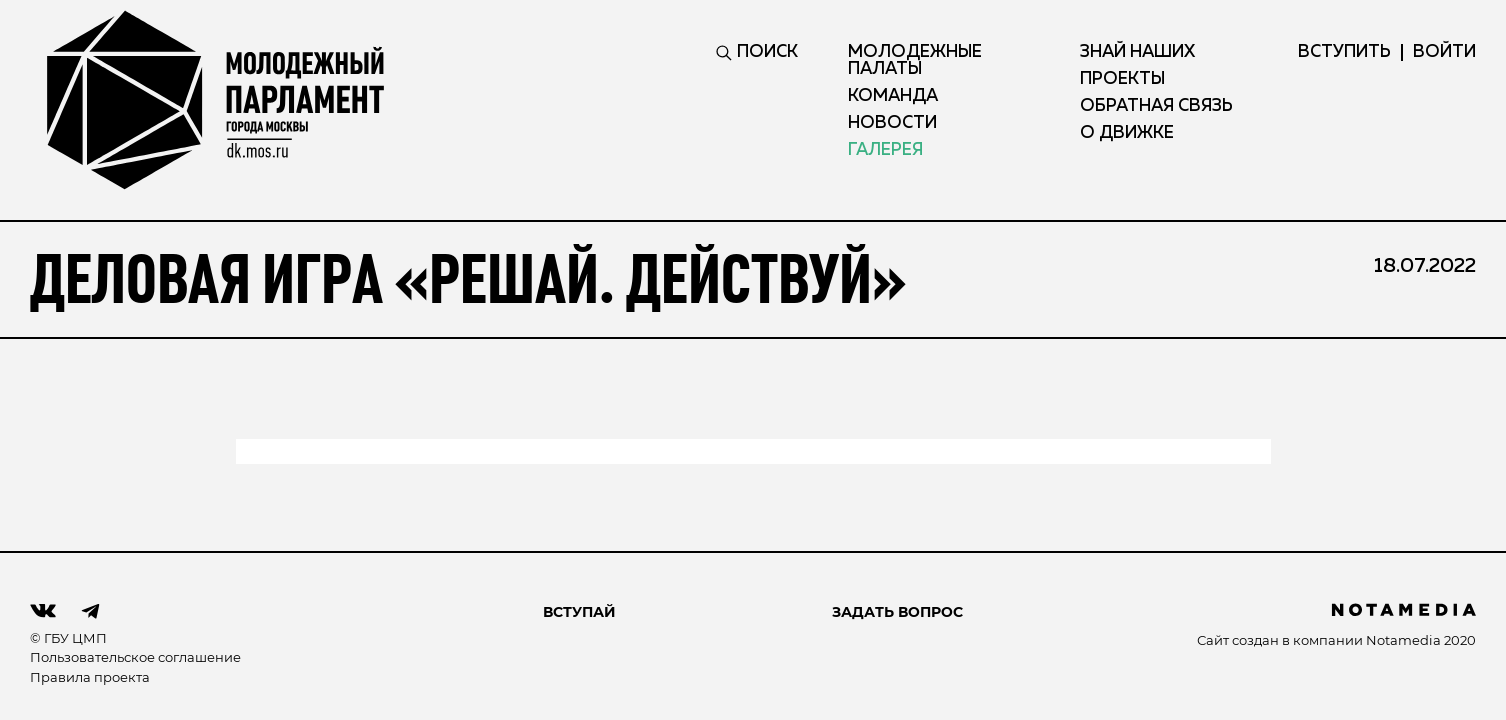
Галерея (885, 150)
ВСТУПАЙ (579, 612)
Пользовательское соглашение (135, 657)
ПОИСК (757, 52)
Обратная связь (1156, 106)
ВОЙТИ (1444, 52)
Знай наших (1137, 52)
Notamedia (1403, 640)
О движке (1127, 133)
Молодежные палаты (915, 61)
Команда (893, 96)
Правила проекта (90, 677)
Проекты (1122, 79)
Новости (892, 123)
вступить (1344, 52)
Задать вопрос (897, 612)
